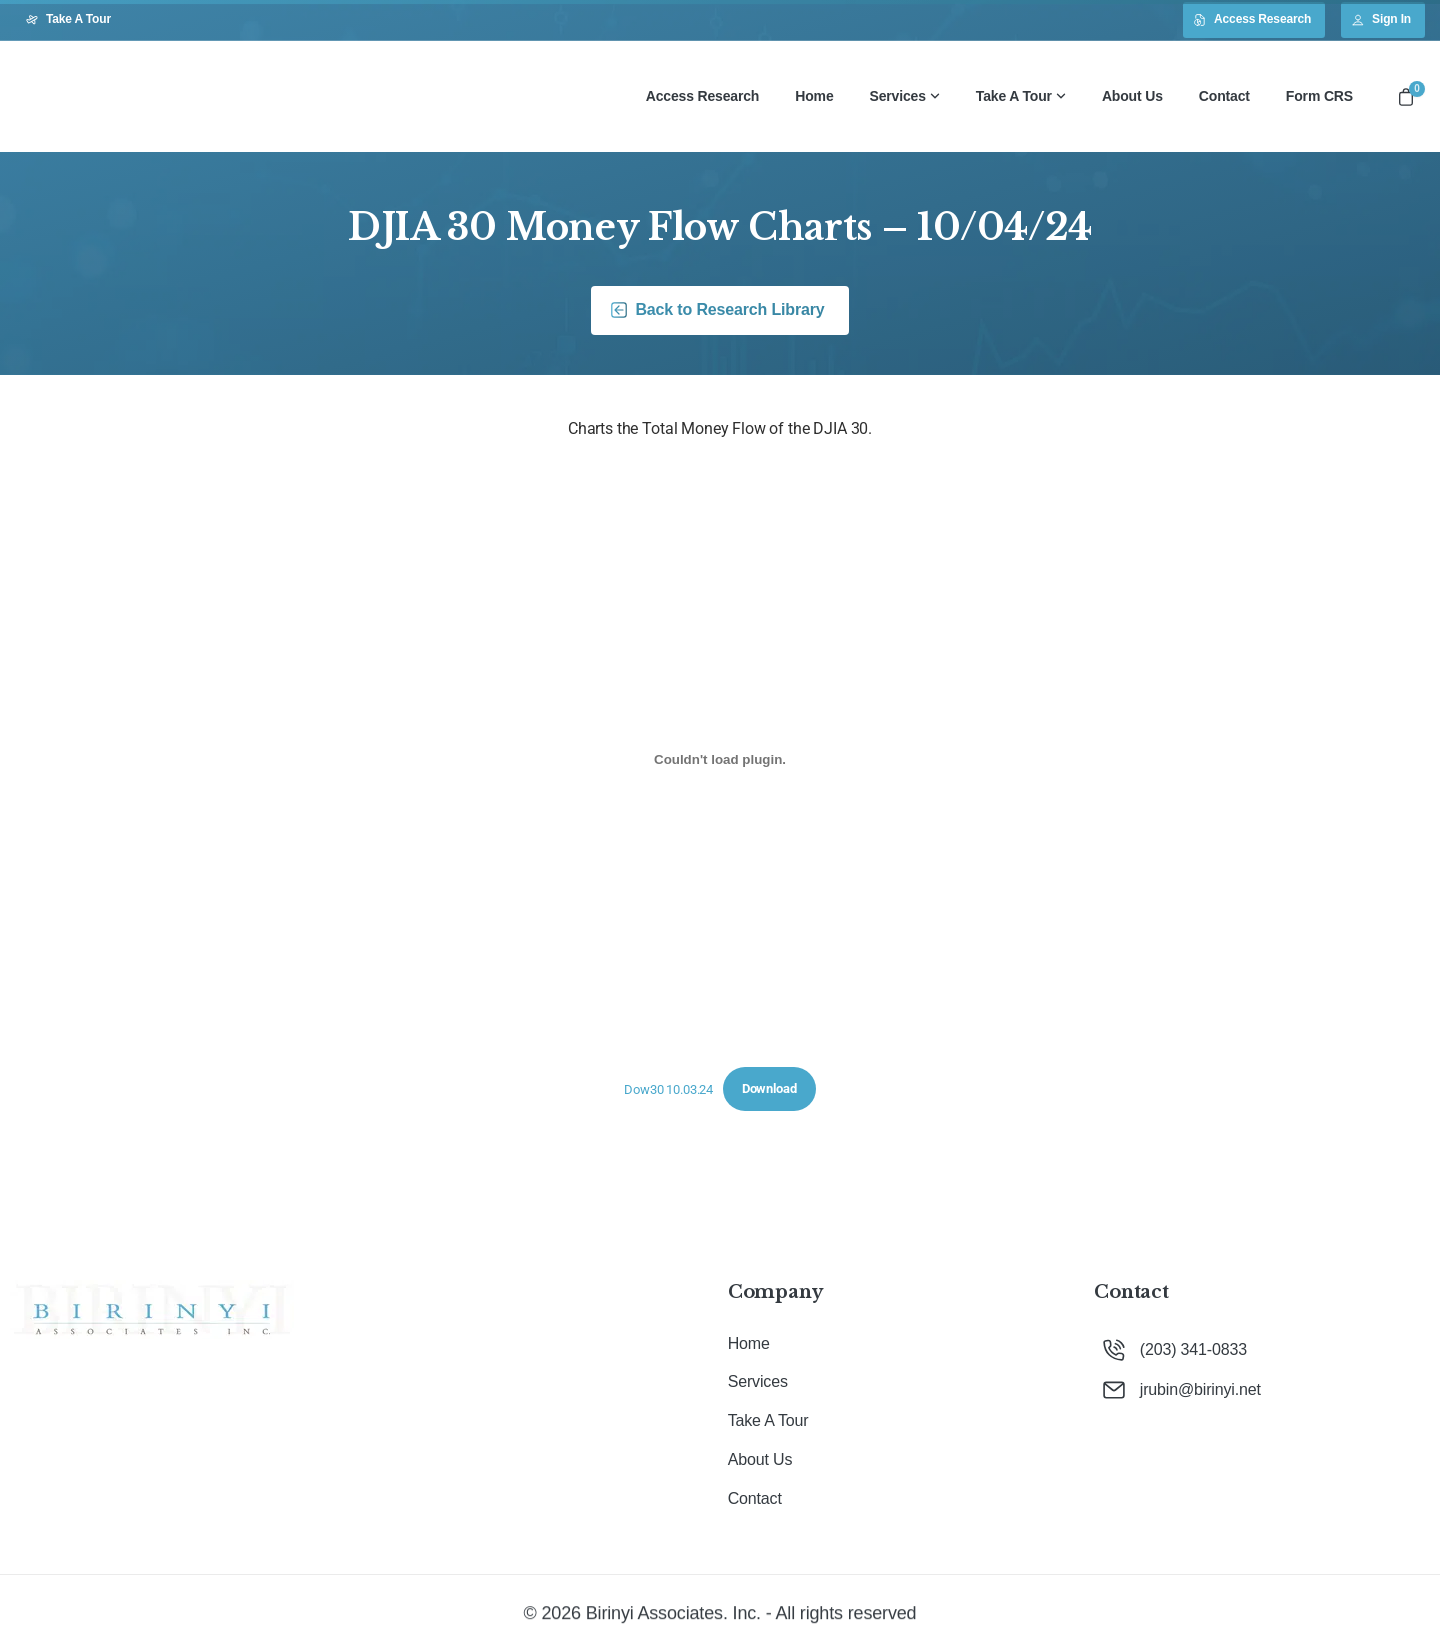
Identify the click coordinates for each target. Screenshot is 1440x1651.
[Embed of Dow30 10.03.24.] (720, 760)
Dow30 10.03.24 (668, 1088)
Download (769, 1088)
